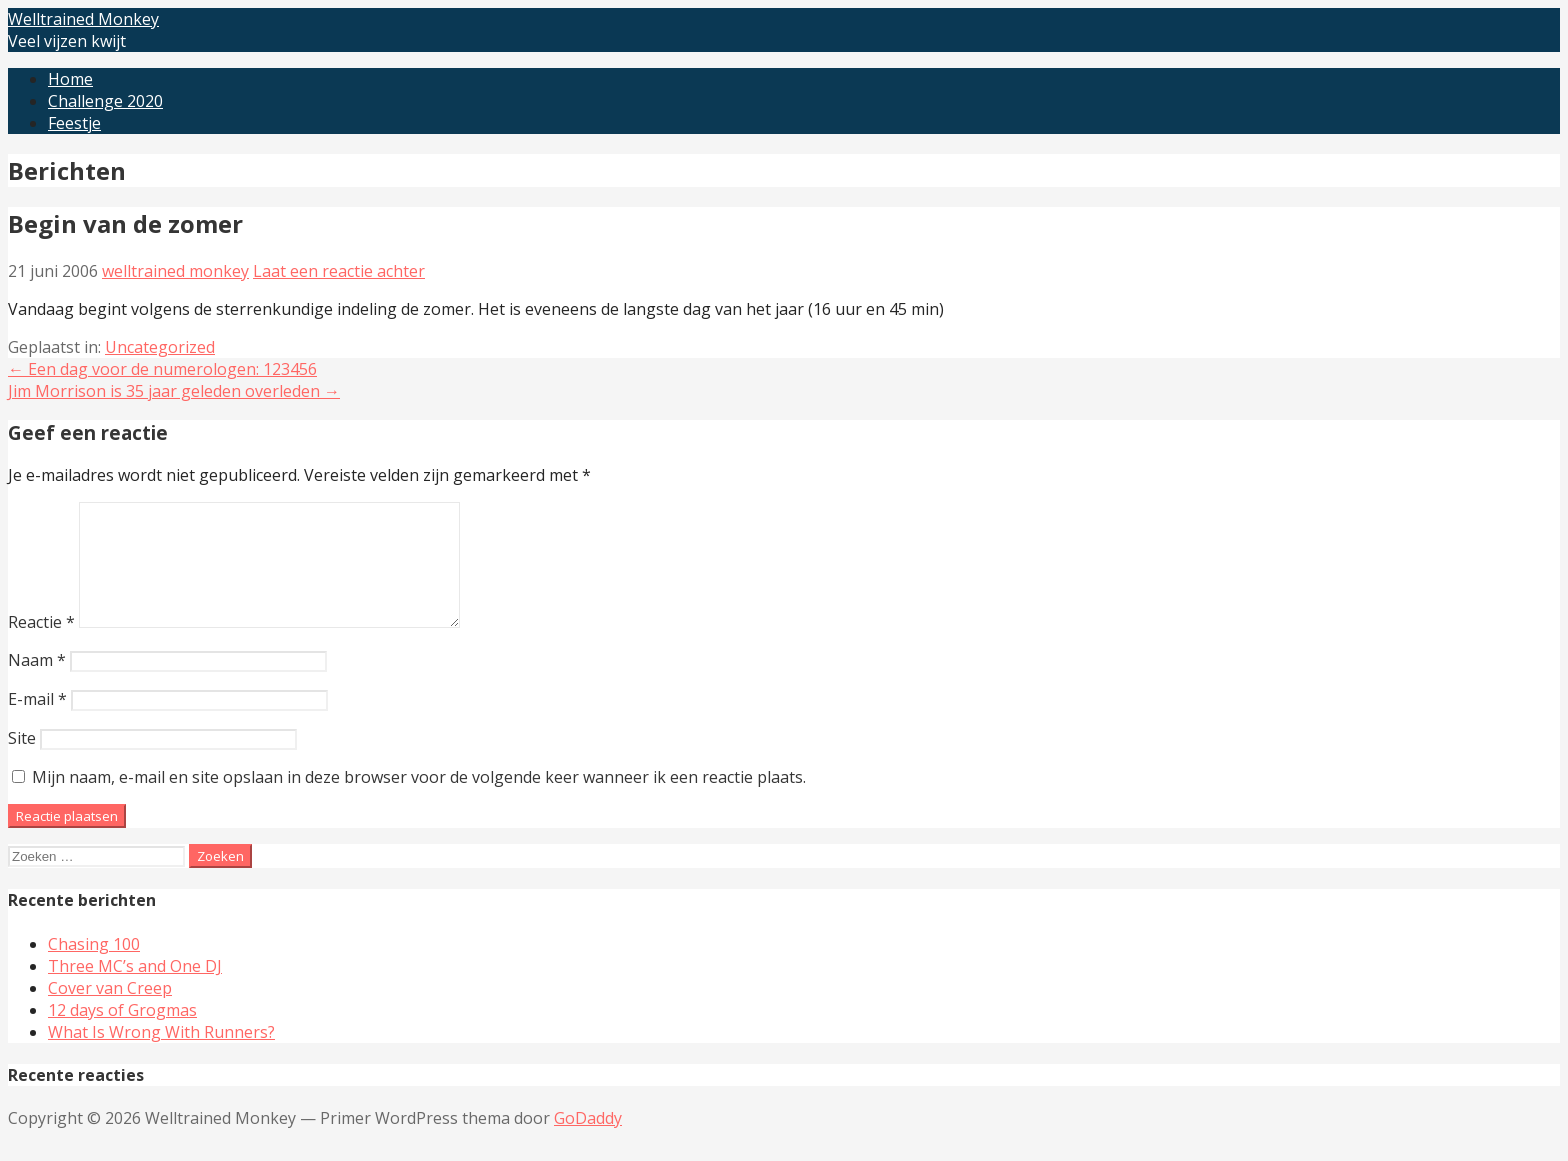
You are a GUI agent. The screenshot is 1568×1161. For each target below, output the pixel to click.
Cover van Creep (110, 1012)
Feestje (74, 123)
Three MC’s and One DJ (135, 990)
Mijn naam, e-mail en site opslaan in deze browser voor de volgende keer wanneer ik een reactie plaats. (419, 801)
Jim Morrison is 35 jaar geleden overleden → (174, 391)
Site (22, 762)
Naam (37, 684)
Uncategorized (160, 347)
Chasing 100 (94, 968)
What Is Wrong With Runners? (161, 1056)
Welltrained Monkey (83, 19)
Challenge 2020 (105, 101)
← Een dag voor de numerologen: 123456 (162, 369)
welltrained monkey (175, 271)
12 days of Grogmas (122, 1034)
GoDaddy (588, 1142)
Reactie (41, 646)
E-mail (37, 723)
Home (70, 79)
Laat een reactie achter (339, 271)
